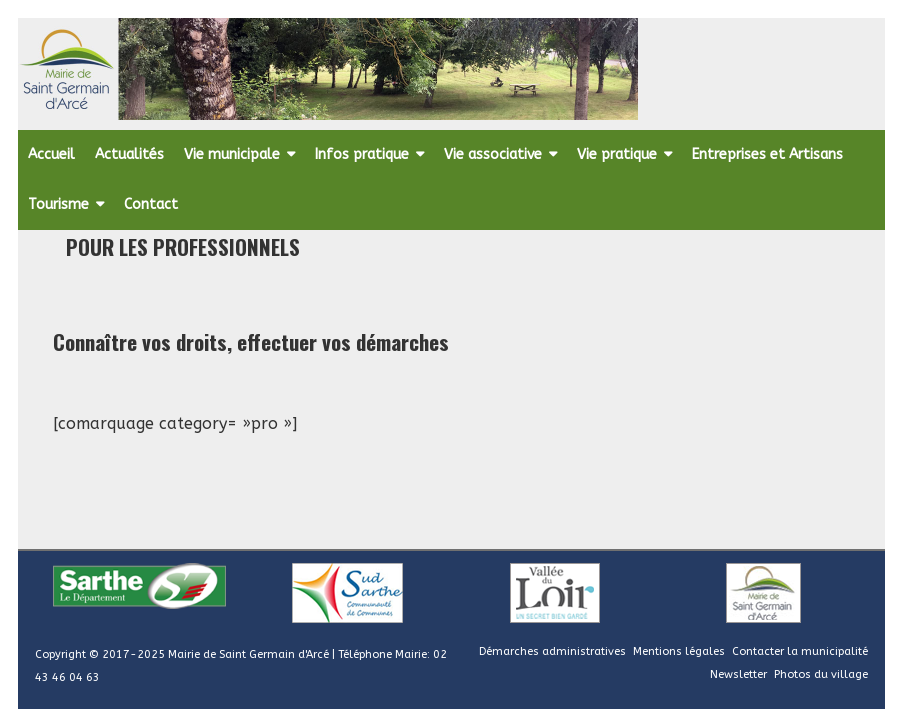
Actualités (129, 154)
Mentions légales (679, 651)
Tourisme (58, 204)
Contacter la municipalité (800, 651)
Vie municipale (232, 154)
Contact (151, 204)
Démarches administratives (552, 651)
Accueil (51, 154)
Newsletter (738, 674)
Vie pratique (617, 154)
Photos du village (821, 674)
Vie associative (493, 154)
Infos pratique (362, 154)
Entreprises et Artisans (767, 154)
